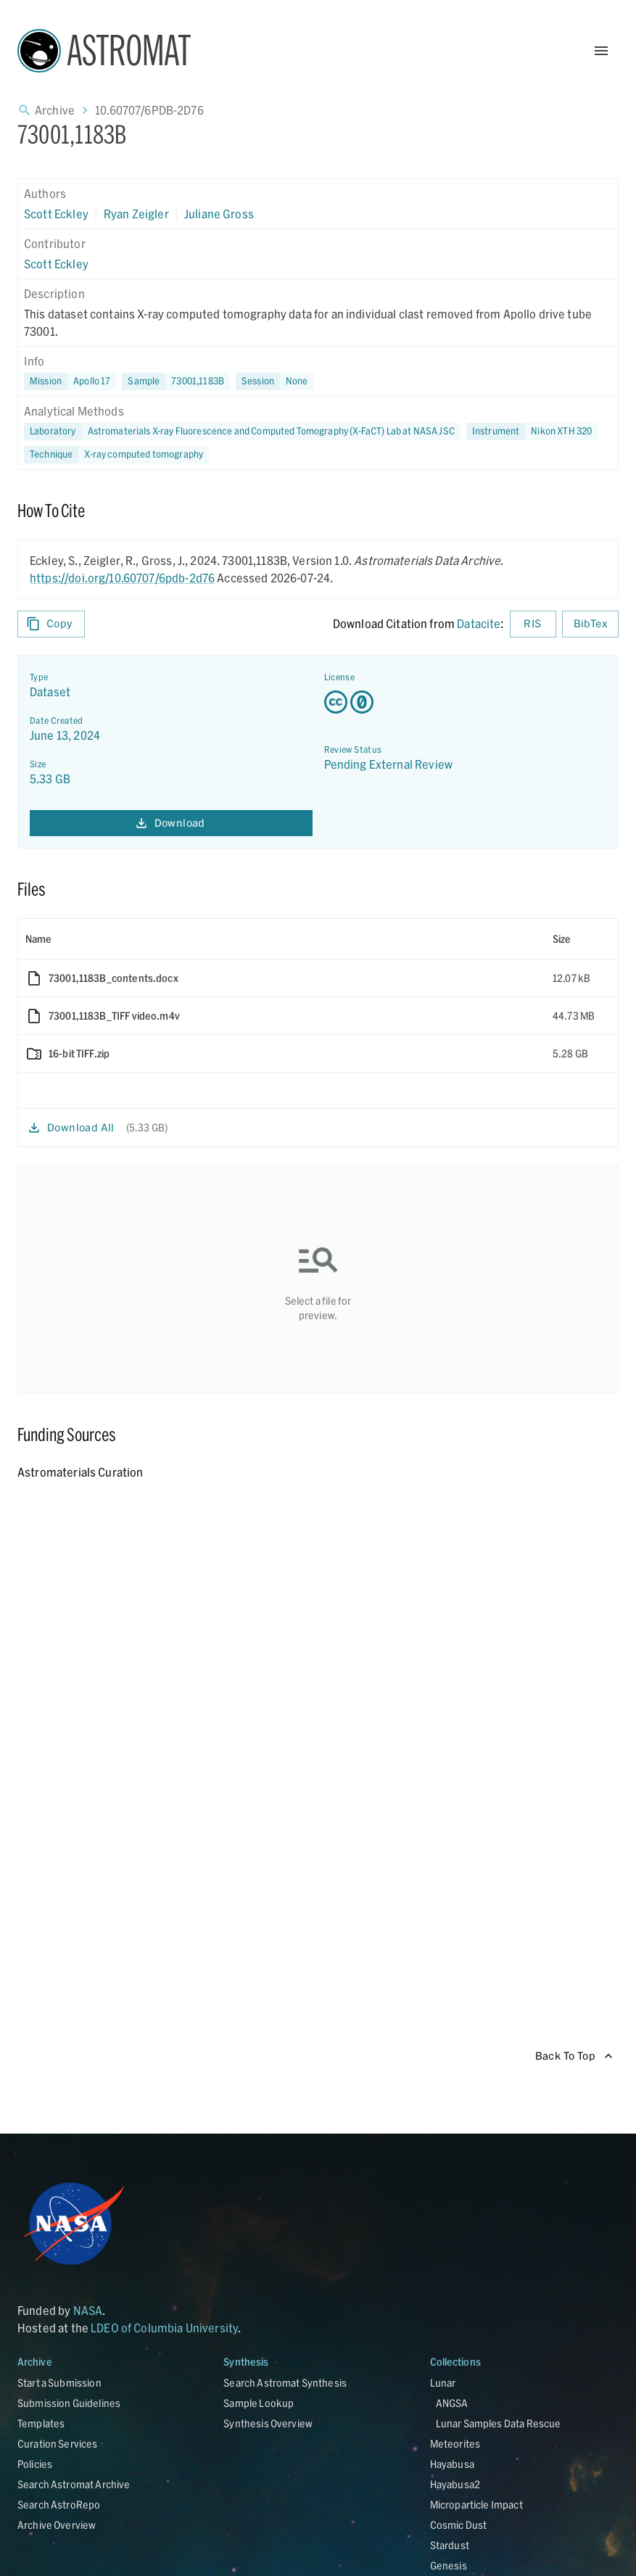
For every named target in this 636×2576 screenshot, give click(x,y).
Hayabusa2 (455, 2484)
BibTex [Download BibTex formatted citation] (590, 624)
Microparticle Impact (476, 2504)
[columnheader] (281, 939)
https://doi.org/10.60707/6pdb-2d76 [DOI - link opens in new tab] (122, 578)
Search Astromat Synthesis (285, 2383)
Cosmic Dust (458, 2525)
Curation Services (57, 2443)
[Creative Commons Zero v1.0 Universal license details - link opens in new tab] (465, 702)
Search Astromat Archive (73, 2484)
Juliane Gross (219, 213)
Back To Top (574, 2056)
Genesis (448, 2565)
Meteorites (455, 2443)
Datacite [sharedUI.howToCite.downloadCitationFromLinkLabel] (478, 623)
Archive (55, 110)
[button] (176, 381)
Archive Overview (56, 2525)
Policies (34, 2464)
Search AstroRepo (58, 2504)
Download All (72, 1128)
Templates (41, 2423)
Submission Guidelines (68, 2403)
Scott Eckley (56, 213)
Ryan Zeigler (136, 213)
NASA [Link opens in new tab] (88, 2310)
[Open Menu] (601, 50)
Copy (51, 624)
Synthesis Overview (268, 2423)
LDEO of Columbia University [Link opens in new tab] (164, 2327)
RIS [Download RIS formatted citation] (533, 624)
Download (171, 823)
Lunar (443, 2383)
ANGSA (452, 2403)
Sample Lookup (258, 2403)
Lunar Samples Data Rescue (498, 2423)
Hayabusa (452, 2464)
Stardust (449, 2545)
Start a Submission (59, 2383)
